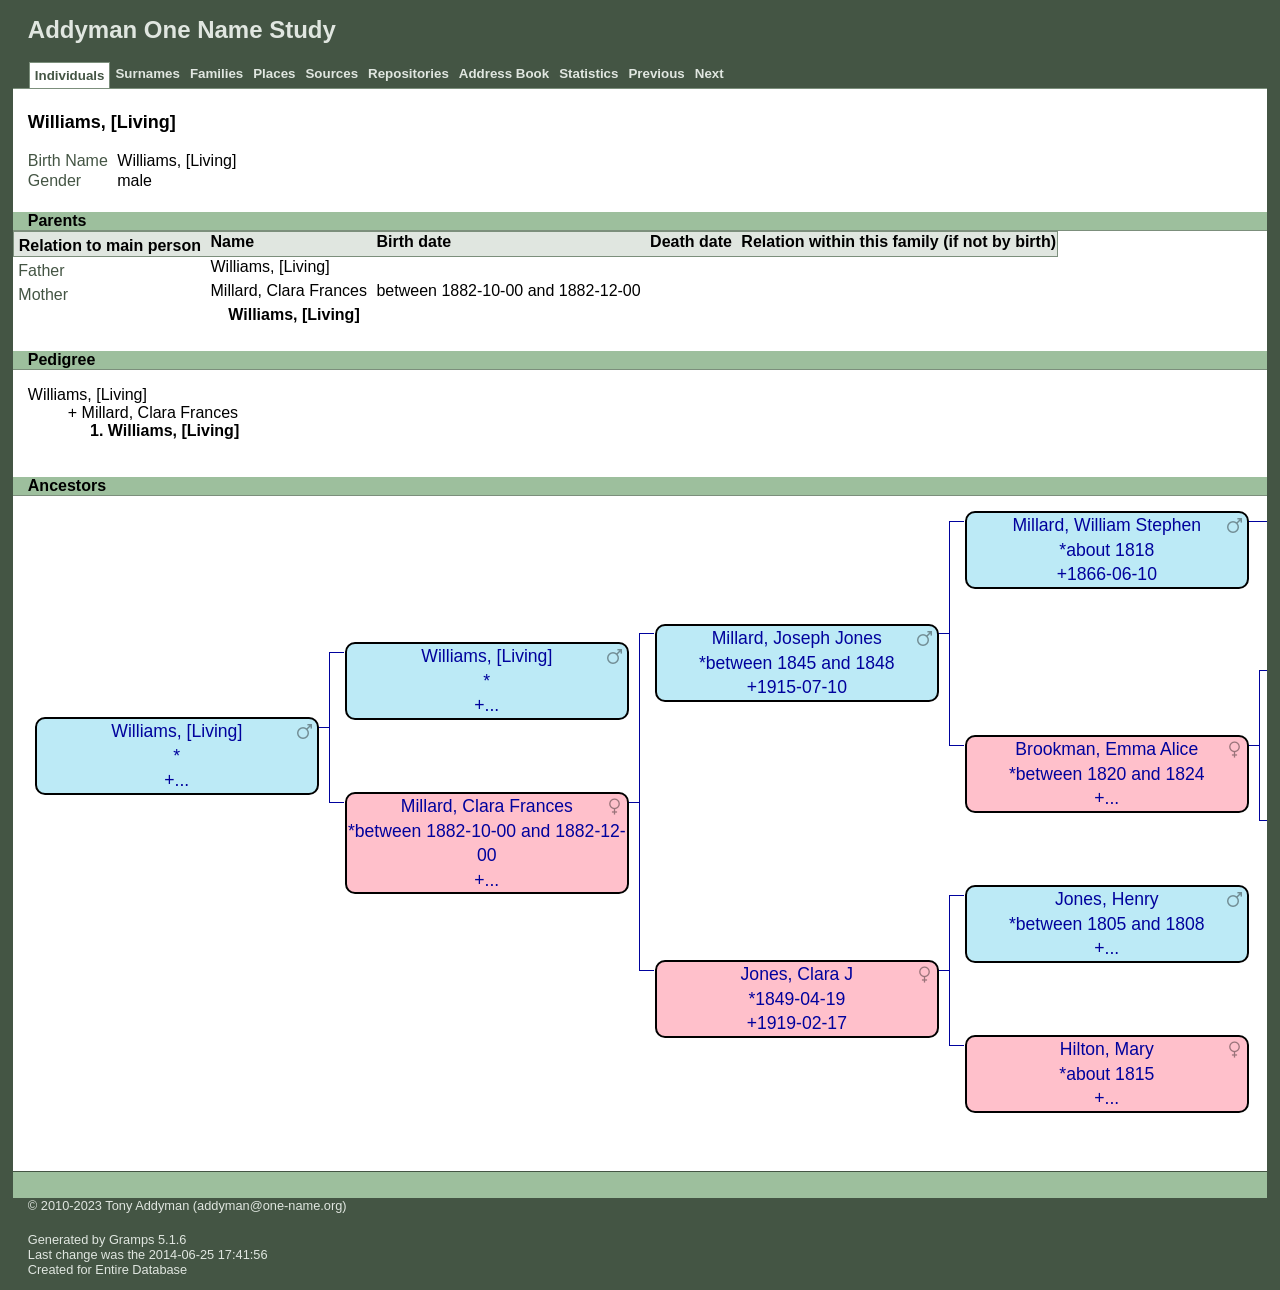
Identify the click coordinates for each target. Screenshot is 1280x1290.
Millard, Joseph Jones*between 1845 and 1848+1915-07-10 (797, 662)
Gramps (132, 1239)
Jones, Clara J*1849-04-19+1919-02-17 (797, 998)
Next (709, 73)
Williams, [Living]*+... (176, 755)
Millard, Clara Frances (289, 290)
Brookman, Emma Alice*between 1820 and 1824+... (1107, 773)
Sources (331, 73)
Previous (656, 73)
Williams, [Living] (270, 266)
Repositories (408, 73)
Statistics (588, 73)
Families (216, 73)
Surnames (147, 73)
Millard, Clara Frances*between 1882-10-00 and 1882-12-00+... (487, 843)
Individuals (70, 75)
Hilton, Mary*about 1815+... (1106, 1073)
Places (274, 73)
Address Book (504, 73)
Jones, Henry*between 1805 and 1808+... (1107, 923)
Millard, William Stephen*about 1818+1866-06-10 (1106, 549)
